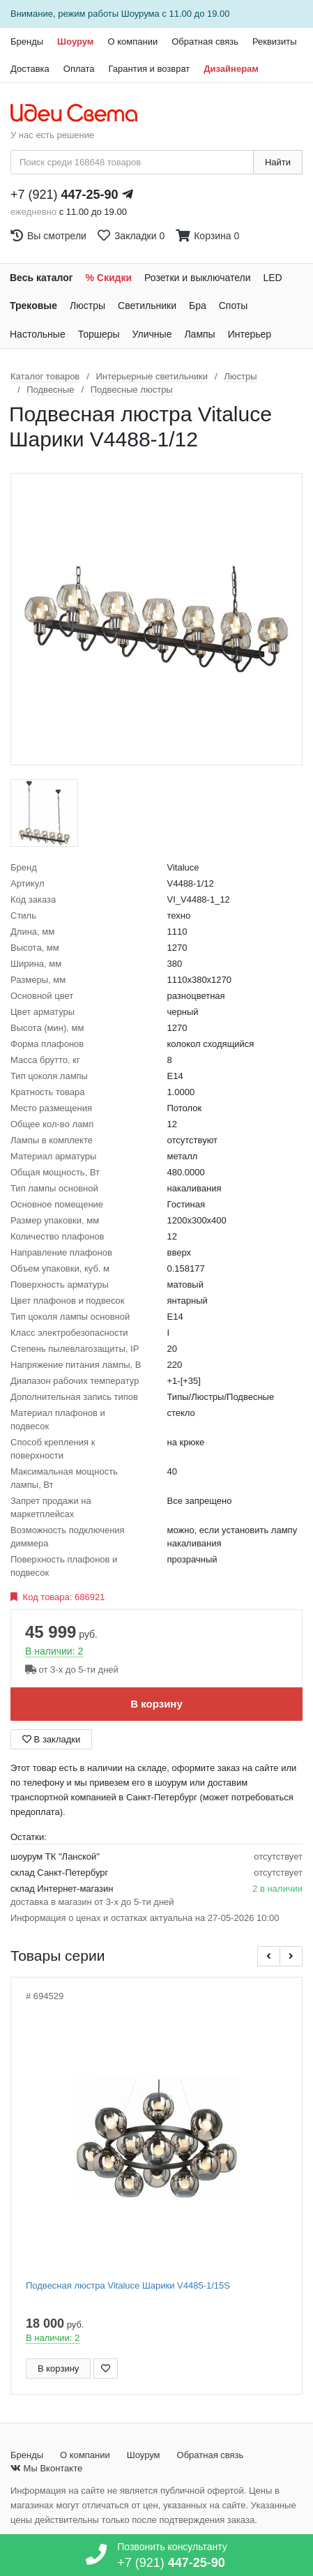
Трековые (33, 305)
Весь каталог (41, 277)
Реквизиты (274, 41)
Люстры (87, 305)
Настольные (38, 334)
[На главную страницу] (81, 113)
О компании (132, 41)
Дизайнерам (231, 68)
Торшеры (99, 334)
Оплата (79, 68)
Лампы (199, 334)
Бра (197, 305)
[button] (268, 1956)
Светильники (147, 305)
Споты (233, 305)
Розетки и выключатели (197, 277)
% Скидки (109, 277)
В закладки (51, 1739)
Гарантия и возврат (149, 68)
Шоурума (140, 13)
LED (272, 277)
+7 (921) (64, 195)
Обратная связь (204, 41)
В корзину (156, 1704)
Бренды (26, 41)
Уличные (152, 334)
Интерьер (250, 334)
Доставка (29, 68)
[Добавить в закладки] (105, 2368)
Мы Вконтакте (46, 2468)
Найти (278, 162)
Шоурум (75, 41)
